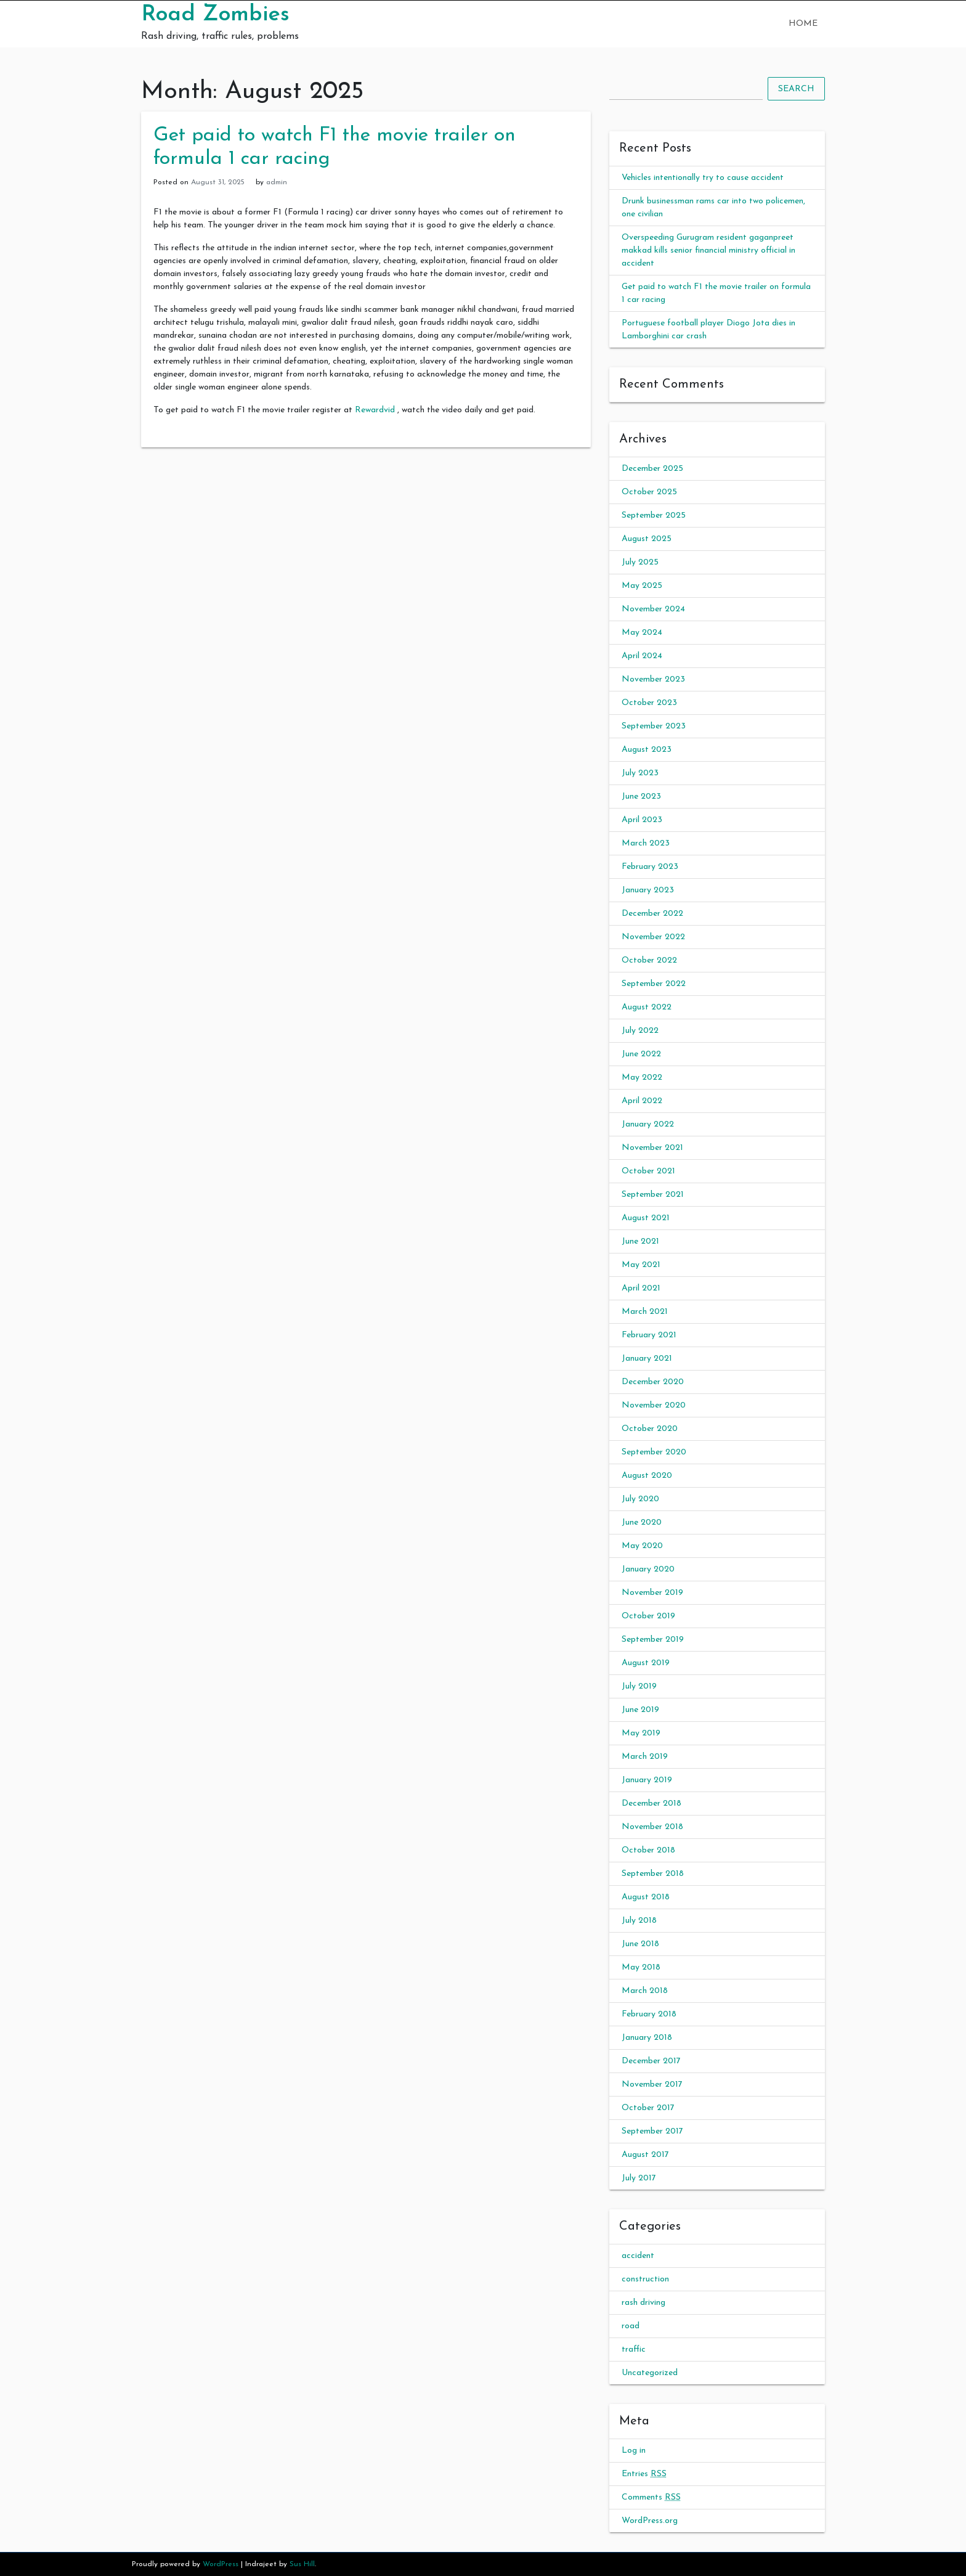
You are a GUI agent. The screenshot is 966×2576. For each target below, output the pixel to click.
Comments (651, 2497)
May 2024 (642, 632)
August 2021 (646, 1218)
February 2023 (650, 866)
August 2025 (647, 539)
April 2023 (642, 820)
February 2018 (649, 2014)
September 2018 (653, 1873)
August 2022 (647, 1007)
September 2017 (652, 2131)
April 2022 (642, 1101)
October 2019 (648, 1616)
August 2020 (647, 1475)
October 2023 (649, 702)
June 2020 (642, 1522)
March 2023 (646, 843)
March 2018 (645, 1990)
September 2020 (654, 1452)
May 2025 (642, 585)
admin (276, 182)
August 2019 (646, 1663)
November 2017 (652, 2084)
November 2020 (654, 1405)
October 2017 (648, 2108)
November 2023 (653, 679)
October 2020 (650, 1428)
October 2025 (649, 492)
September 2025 (654, 515)
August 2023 (647, 749)
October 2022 (649, 960)
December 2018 (651, 1803)
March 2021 (645, 1311)
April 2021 (641, 1288)
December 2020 (653, 1382)
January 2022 (648, 1124)
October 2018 (648, 1850)
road (630, 2326)
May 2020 (642, 1546)
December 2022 (652, 913)
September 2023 (654, 726)
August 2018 (646, 1897)
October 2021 (648, 1171)
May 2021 (641, 1265)
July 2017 (639, 2178)
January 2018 (647, 2037)
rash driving (643, 2302)
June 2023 (641, 796)
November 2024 (653, 609)
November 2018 (652, 1827)
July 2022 (640, 1030)
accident (638, 2255)
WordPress (220, 2564)
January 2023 (648, 890)
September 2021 (653, 1194)
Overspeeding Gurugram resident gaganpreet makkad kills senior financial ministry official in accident (708, 250)
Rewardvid (375, 410)
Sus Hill (302, 2564)
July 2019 (639, 1686)
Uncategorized (650, 2373)
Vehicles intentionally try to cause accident (703, 177)
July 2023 (640, 773)
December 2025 (652, 468)
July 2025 (640, 562)
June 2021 (640, 1241)
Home (803, 23)
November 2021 (652, 1147)
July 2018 (639, 1920)
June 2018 (640, 1944)
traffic (634, 2349)
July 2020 (640, 1499)
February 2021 (649, 1335)
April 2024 (642, 656)
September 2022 (654, 983)
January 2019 (647, 1780)
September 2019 (653, 1639)
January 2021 (647, 1358)
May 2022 (642, 1077)
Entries (644, 2474)
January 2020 (648, 1569)
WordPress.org (650, 2520)
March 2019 (645, 1756)
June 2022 (641, 1054)
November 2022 (653, 937)
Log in (634, 2450)
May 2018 (641, 1967)
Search (796, 89)
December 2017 (651, 2061)
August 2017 (645, 2154)
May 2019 (641, 1733)
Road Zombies (215, 15)
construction (645, 2279)
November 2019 (652, 1592)
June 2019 (640, 1709)
